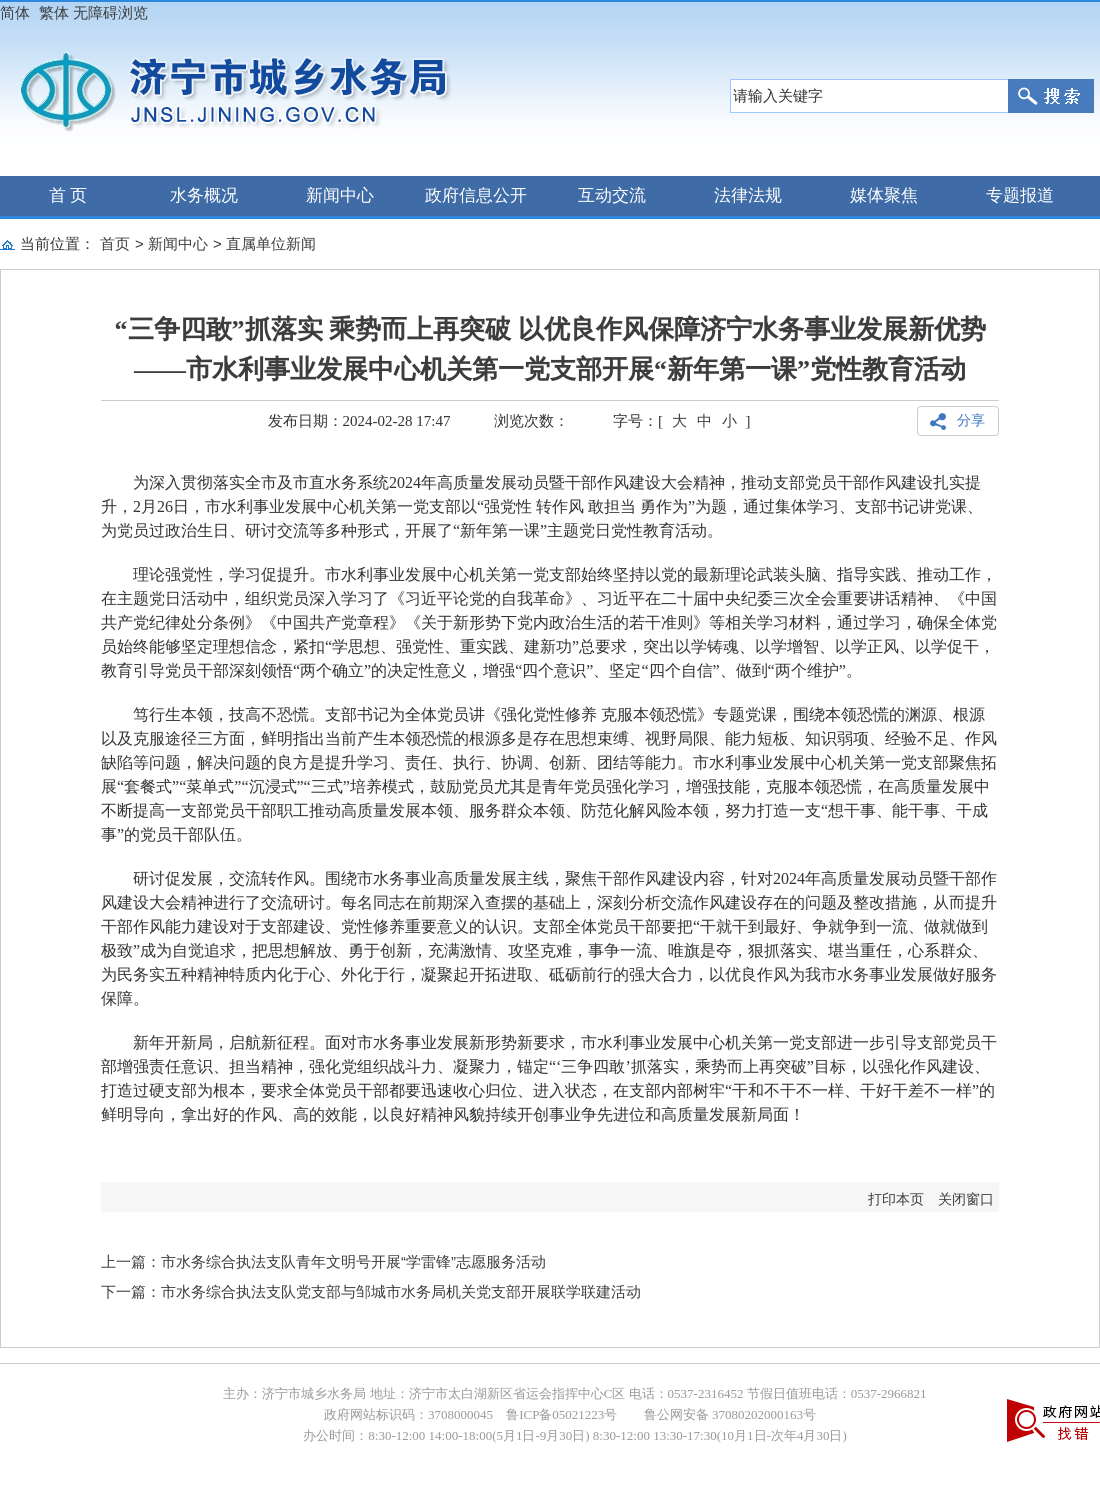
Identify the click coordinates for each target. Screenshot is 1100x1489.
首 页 (68, 195)
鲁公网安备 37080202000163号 (729, 1414)
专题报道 (1020, 195)
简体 (15, 12)
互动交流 (612, 195)
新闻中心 (340, 195)
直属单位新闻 (271, 243)
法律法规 (748, 195)
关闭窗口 (966, 1199)
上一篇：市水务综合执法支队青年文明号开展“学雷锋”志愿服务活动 (323, 1261)
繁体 (54, 12)
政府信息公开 (476, 195)
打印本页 (896, 1199)
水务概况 (204, 195)
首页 (115, 243)
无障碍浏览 (110, 12)
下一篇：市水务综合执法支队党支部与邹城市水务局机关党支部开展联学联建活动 (371, 1291)
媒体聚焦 (884, 195)
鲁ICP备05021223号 (561, 1414)
